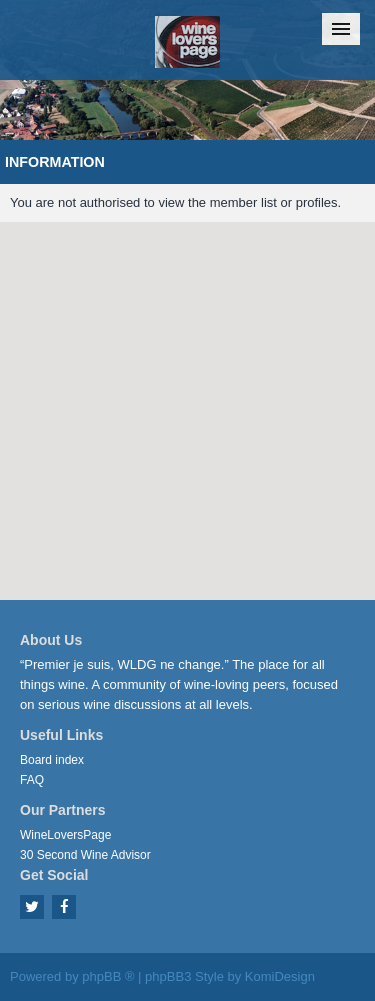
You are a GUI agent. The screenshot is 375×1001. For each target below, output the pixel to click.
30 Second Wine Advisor (85, 855)
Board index (52, 760)
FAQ (32, 780)
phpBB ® (108, 976)
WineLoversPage (65, 835)
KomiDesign (280, 976)
